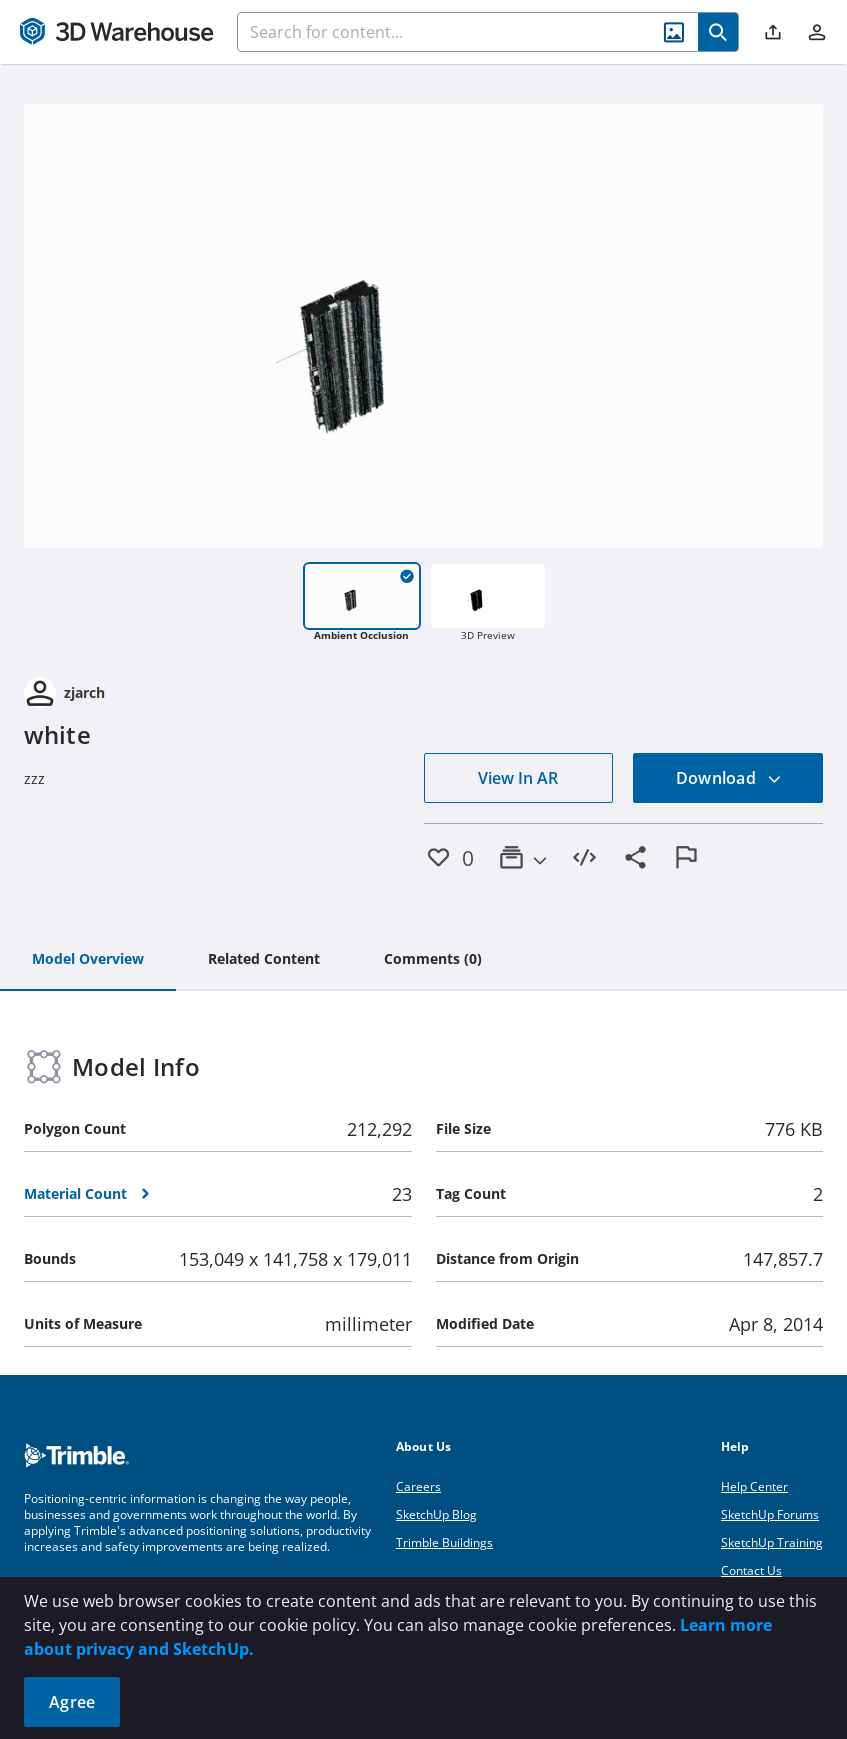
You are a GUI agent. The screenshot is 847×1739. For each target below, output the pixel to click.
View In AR (518, 778)
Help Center (754, 1486)
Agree (72, 1702)
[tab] (88, 960)
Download (729, 778)
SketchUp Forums (770, 1514)
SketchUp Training (772, 1542)
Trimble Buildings (444, 1542)
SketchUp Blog (436, 1514)
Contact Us (751, 1570)
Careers (418, 1486)
